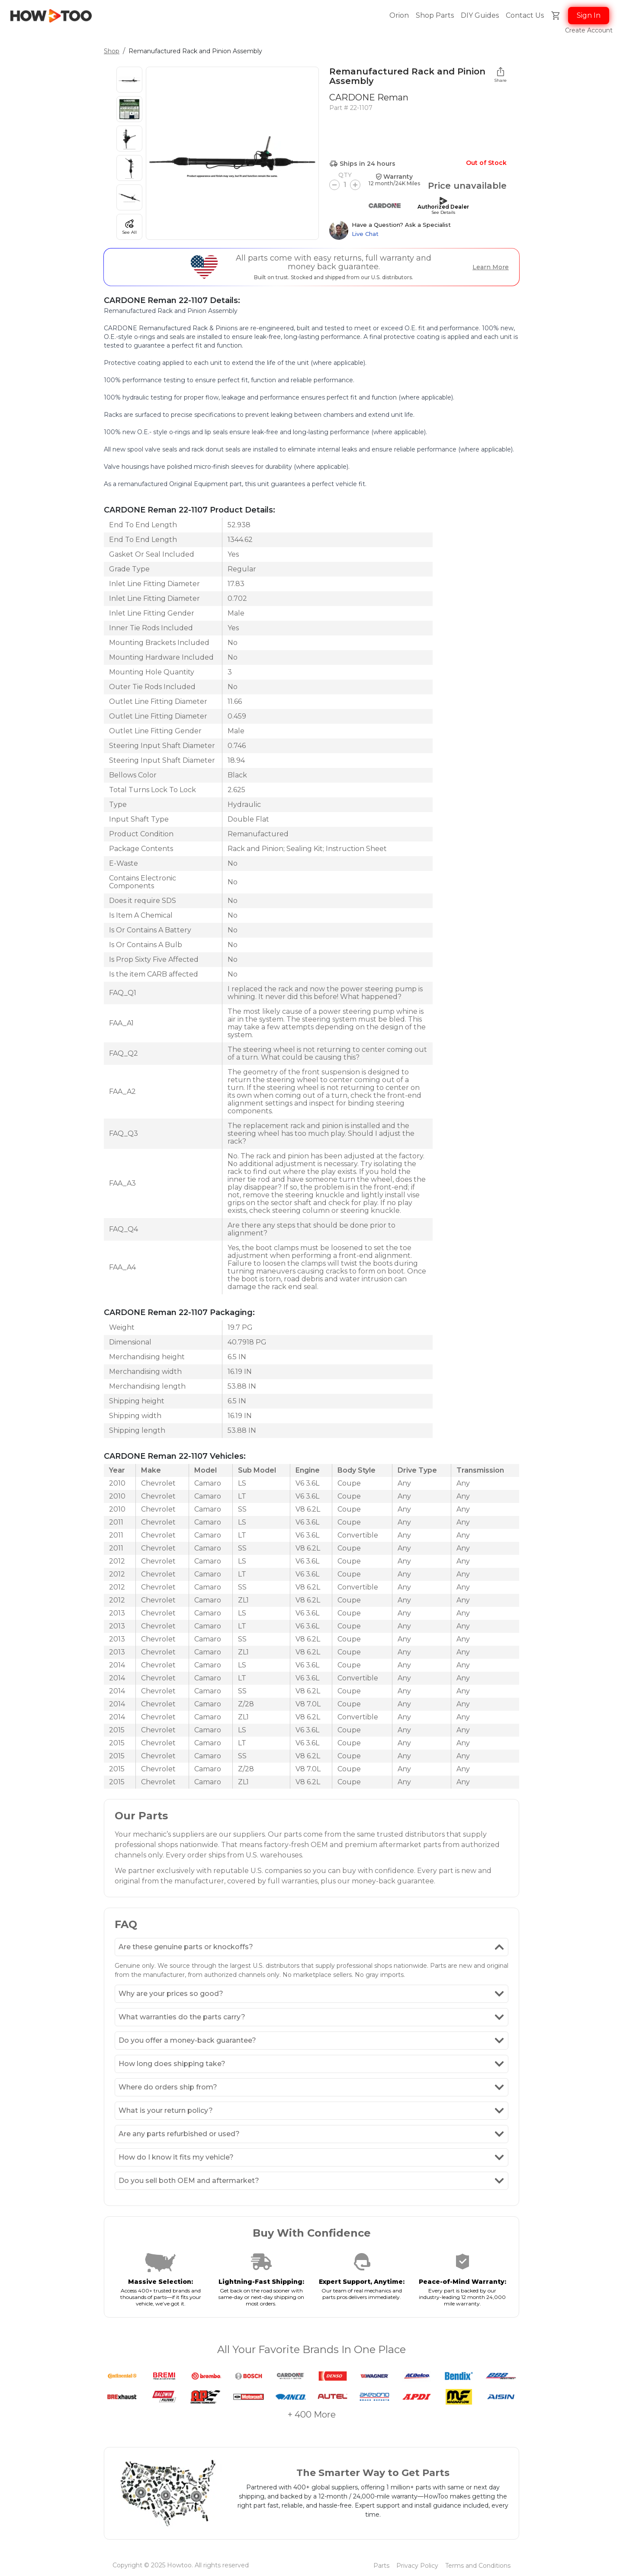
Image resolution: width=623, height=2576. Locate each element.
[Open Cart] (556, 15)
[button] (524, 15)
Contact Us (525, 15)
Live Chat (365, 234)
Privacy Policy (417, 2566)
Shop (111, 51)
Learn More (490, 267)
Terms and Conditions (478, 2566)
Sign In (589, 15)
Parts (381, 2566)
